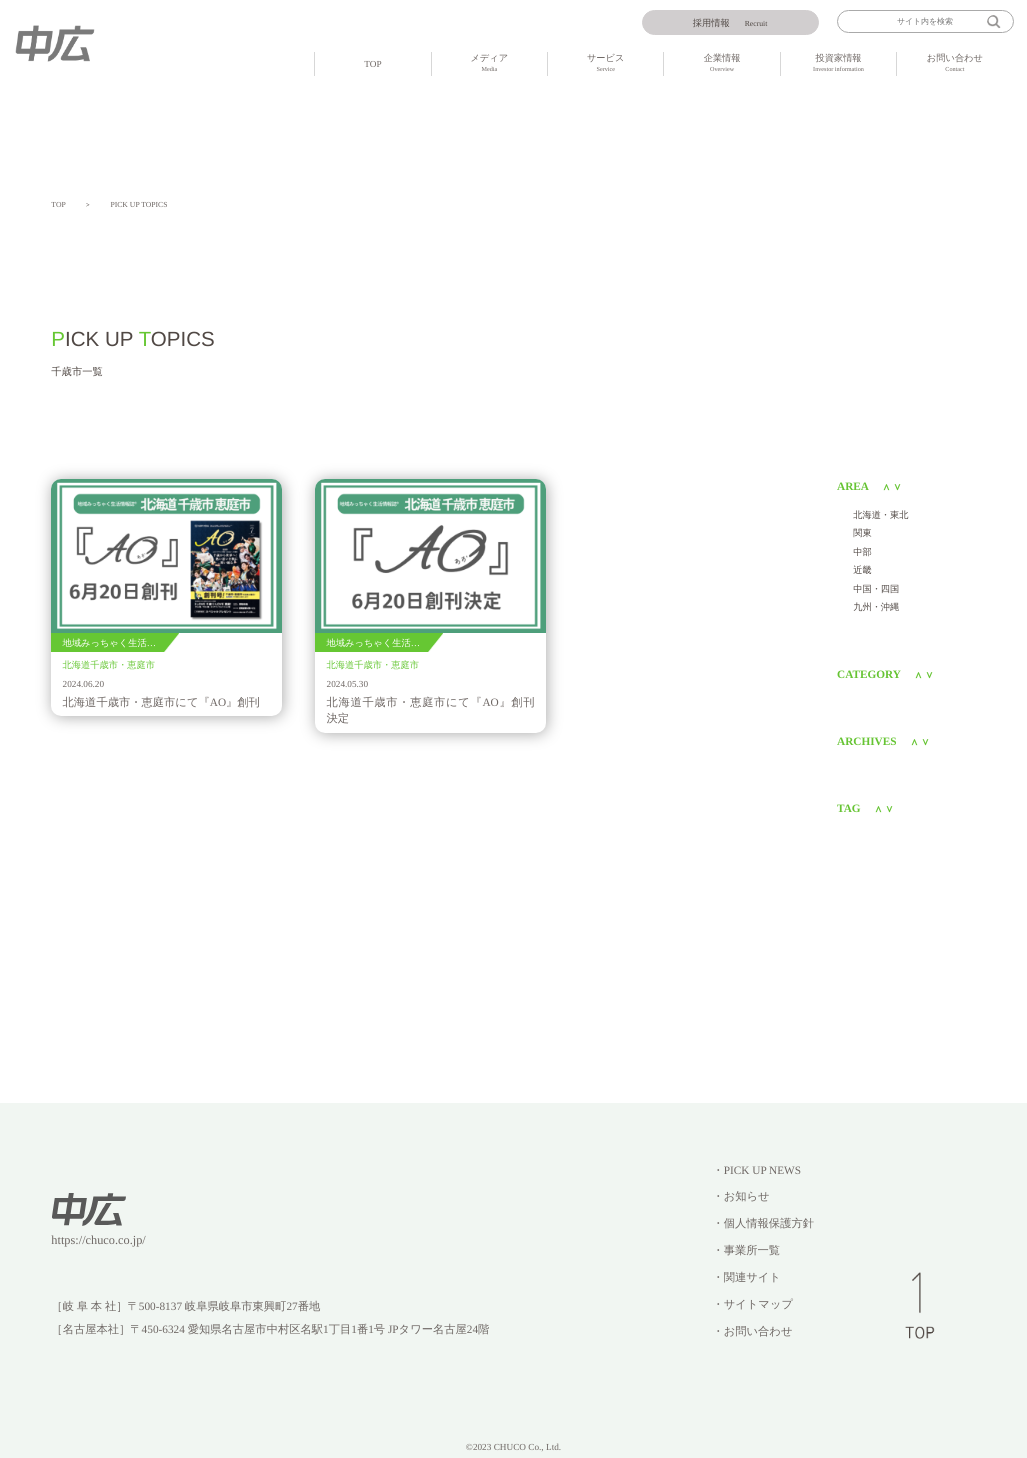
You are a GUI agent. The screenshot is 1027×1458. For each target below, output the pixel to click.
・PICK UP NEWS (756, 1171)
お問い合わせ (954, 64)
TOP (372, 64)
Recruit (730, 23)
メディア (489, 64)
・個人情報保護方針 (763, 1224)
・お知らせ (740, 1197)
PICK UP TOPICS (138, 204)
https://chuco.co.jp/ (98, 1240)
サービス (605, 64)
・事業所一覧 (746, 1251)
